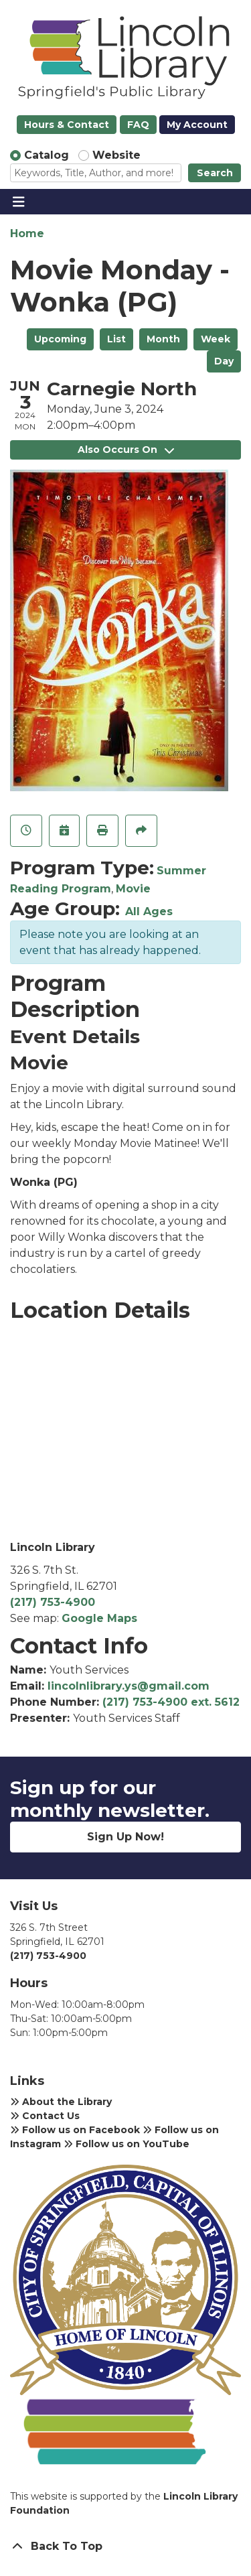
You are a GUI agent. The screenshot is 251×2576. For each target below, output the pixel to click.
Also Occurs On (126, 450)
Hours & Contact (66, 125)
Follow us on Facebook (75, 2130)
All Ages (149, 911)
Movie (133, 888)
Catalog (46, 155)
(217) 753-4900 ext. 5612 (171, 1702)
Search (215, 173)
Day (224, 361)
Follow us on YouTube (126, 2144)
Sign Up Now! (125, 1836)
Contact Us (45, 2116)
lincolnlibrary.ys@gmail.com (129, 1686)
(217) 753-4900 (52, 1602)
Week (215, 339)
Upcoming (60, 339)
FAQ (138, 125)
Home (27, 233)
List (116, 339)
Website (116, 155)
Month (163, 339)
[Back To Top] (125, 2546)
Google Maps (99, 1618)
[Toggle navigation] (18, 201)
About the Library (61, 2102)
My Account (197, 125)
